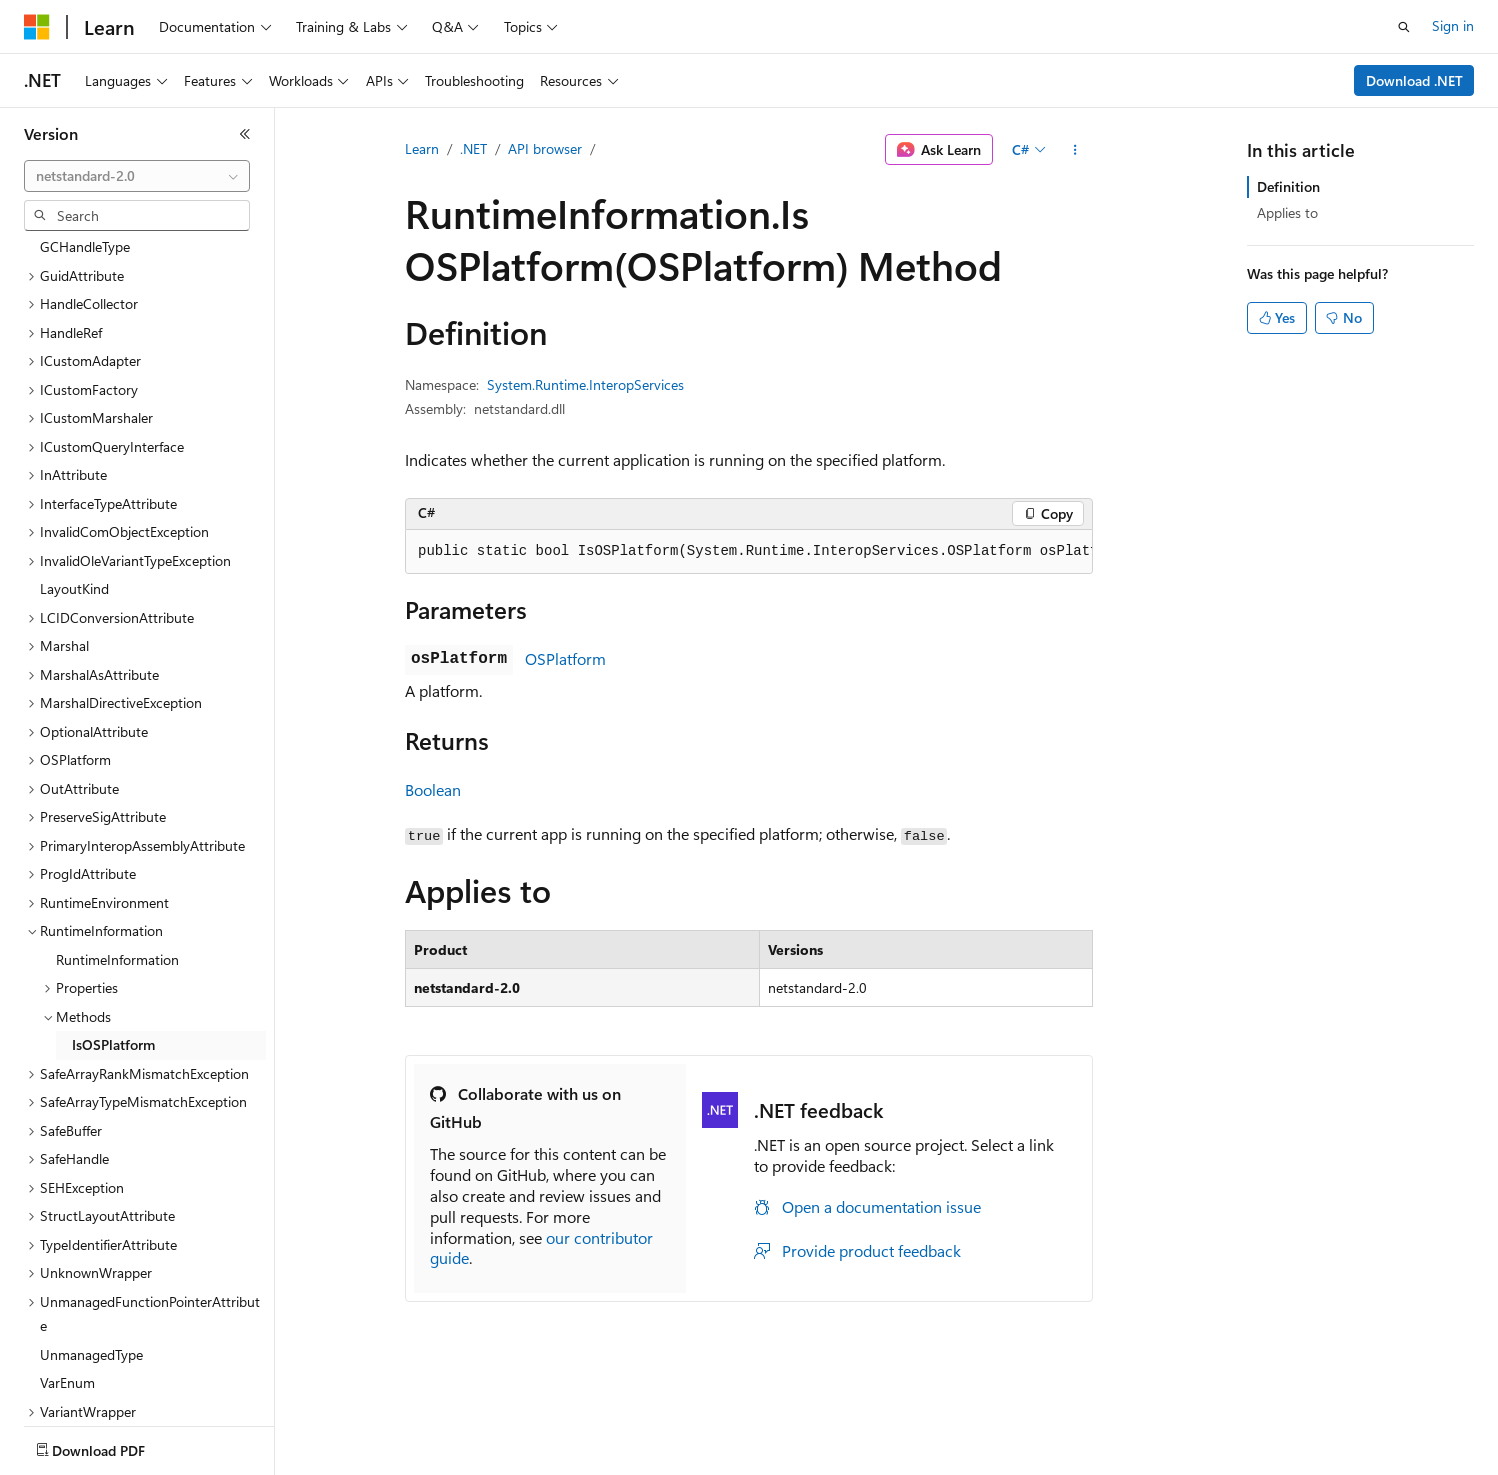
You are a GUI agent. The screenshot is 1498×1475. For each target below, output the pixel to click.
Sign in (1453, 25)
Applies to (1287, 212)
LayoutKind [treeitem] (74, 471)
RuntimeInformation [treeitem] (117, 842)
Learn (422, 148)
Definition (1288, 186)
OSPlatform (565, 658)
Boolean (433, 789)
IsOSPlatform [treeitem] (113, 927)
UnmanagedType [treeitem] (91, 1237)
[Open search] (1404, 27)
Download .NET (1414, 80)
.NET (473, 148)
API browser (545, 148)
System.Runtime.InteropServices (585, 384)
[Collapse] (245, 134)
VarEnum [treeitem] (67, 1265)
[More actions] (1075, 150)
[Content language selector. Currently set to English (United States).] (115, 1446)
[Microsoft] (37, 27)
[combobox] (137, 176)
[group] (749, 552)
